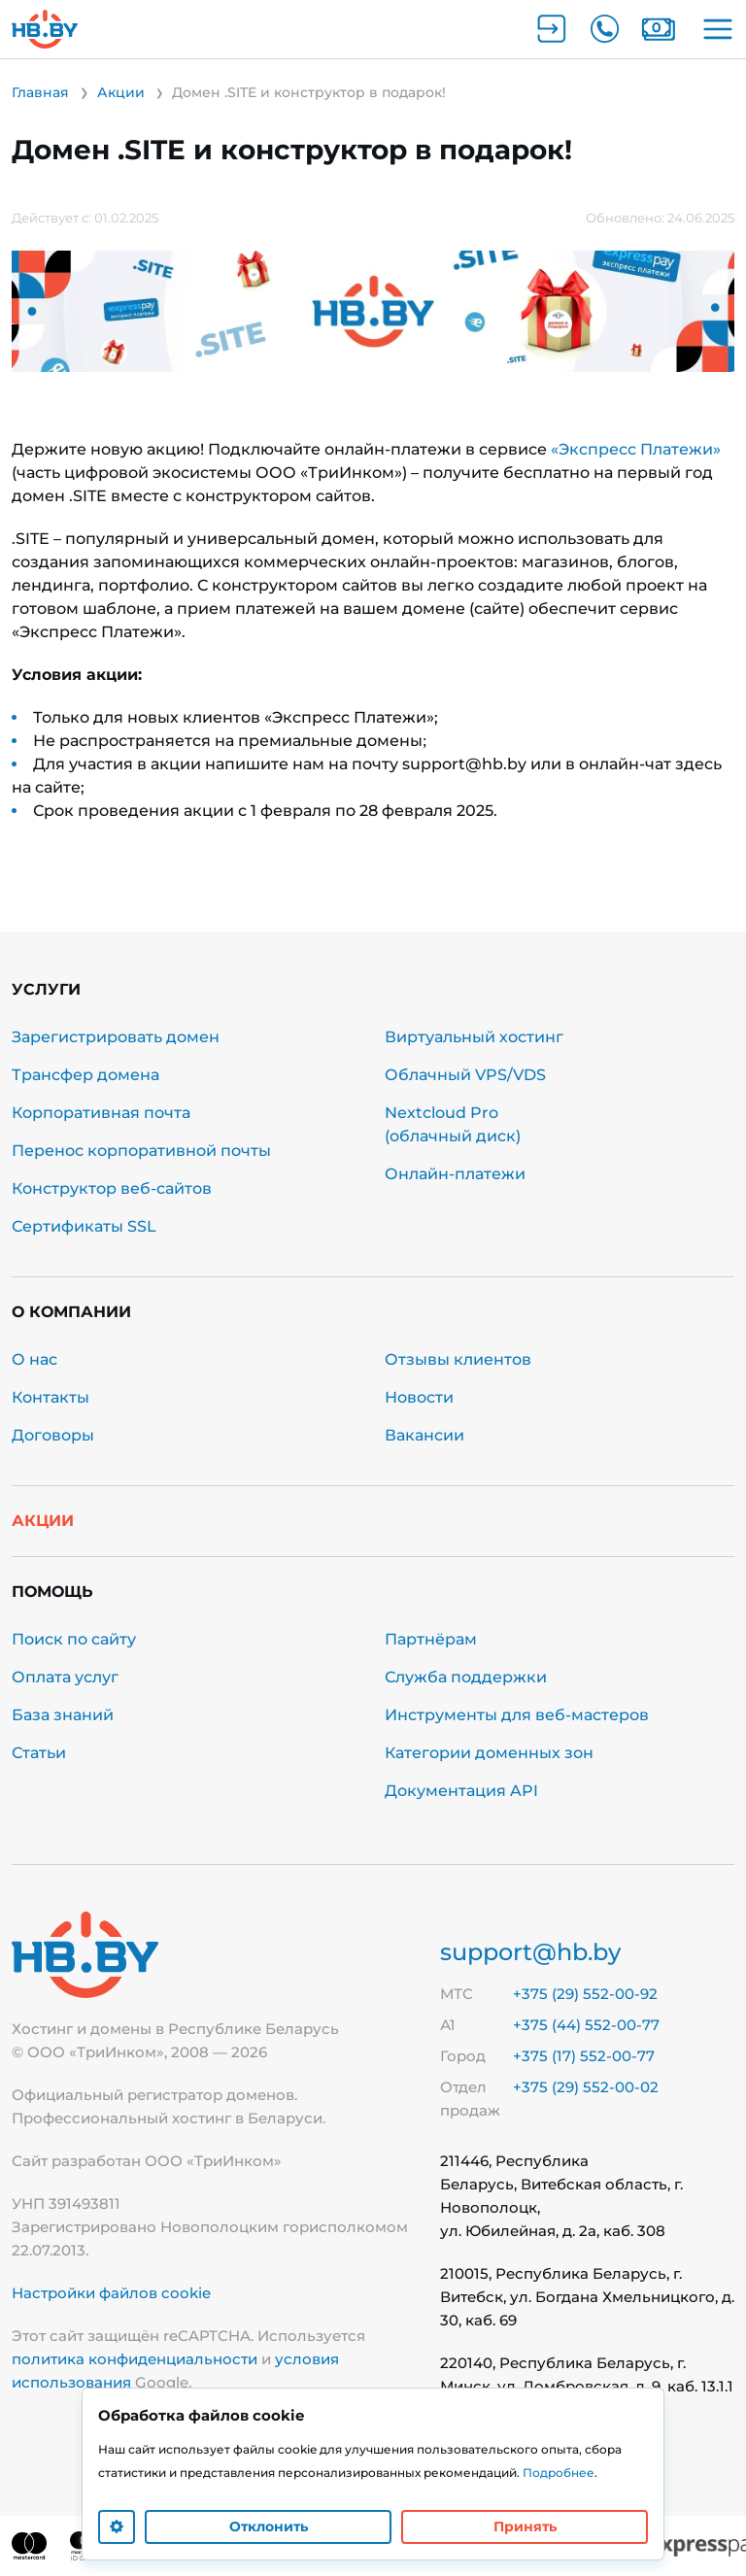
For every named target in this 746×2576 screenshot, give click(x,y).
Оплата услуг (65, 1677)
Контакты (50, 1397)
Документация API (461, 1790)
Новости (419, 1397)
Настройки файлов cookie (111, 2293)
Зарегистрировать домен (116, 1037)
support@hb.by (530, 1952)
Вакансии (424, 1435)
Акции (43, 1520)
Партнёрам (431, 1639)
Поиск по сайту (74, 1639)
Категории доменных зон (489, 1753)
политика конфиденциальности (134, 2359)
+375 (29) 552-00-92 (585, 1993)
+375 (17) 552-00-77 (584, 2056)
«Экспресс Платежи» (636, 449)
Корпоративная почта (101, 1112)
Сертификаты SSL (84, 1226)
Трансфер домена (85, 1075)
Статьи (39, 1753)
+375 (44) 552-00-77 (586, 2025)
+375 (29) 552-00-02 (586, 2087)
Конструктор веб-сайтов (112, 1188)
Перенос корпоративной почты (141, 1150)
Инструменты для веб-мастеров (517, 1715)
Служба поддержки (466, 1677)
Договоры (53, 1435)
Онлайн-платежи (455, 1174)
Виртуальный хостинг (474, 1037)
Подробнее (558, 2472)
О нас (34, 1359)
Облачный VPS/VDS (465, 1075)
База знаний (63, 1715)
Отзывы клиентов (458, 1359)
